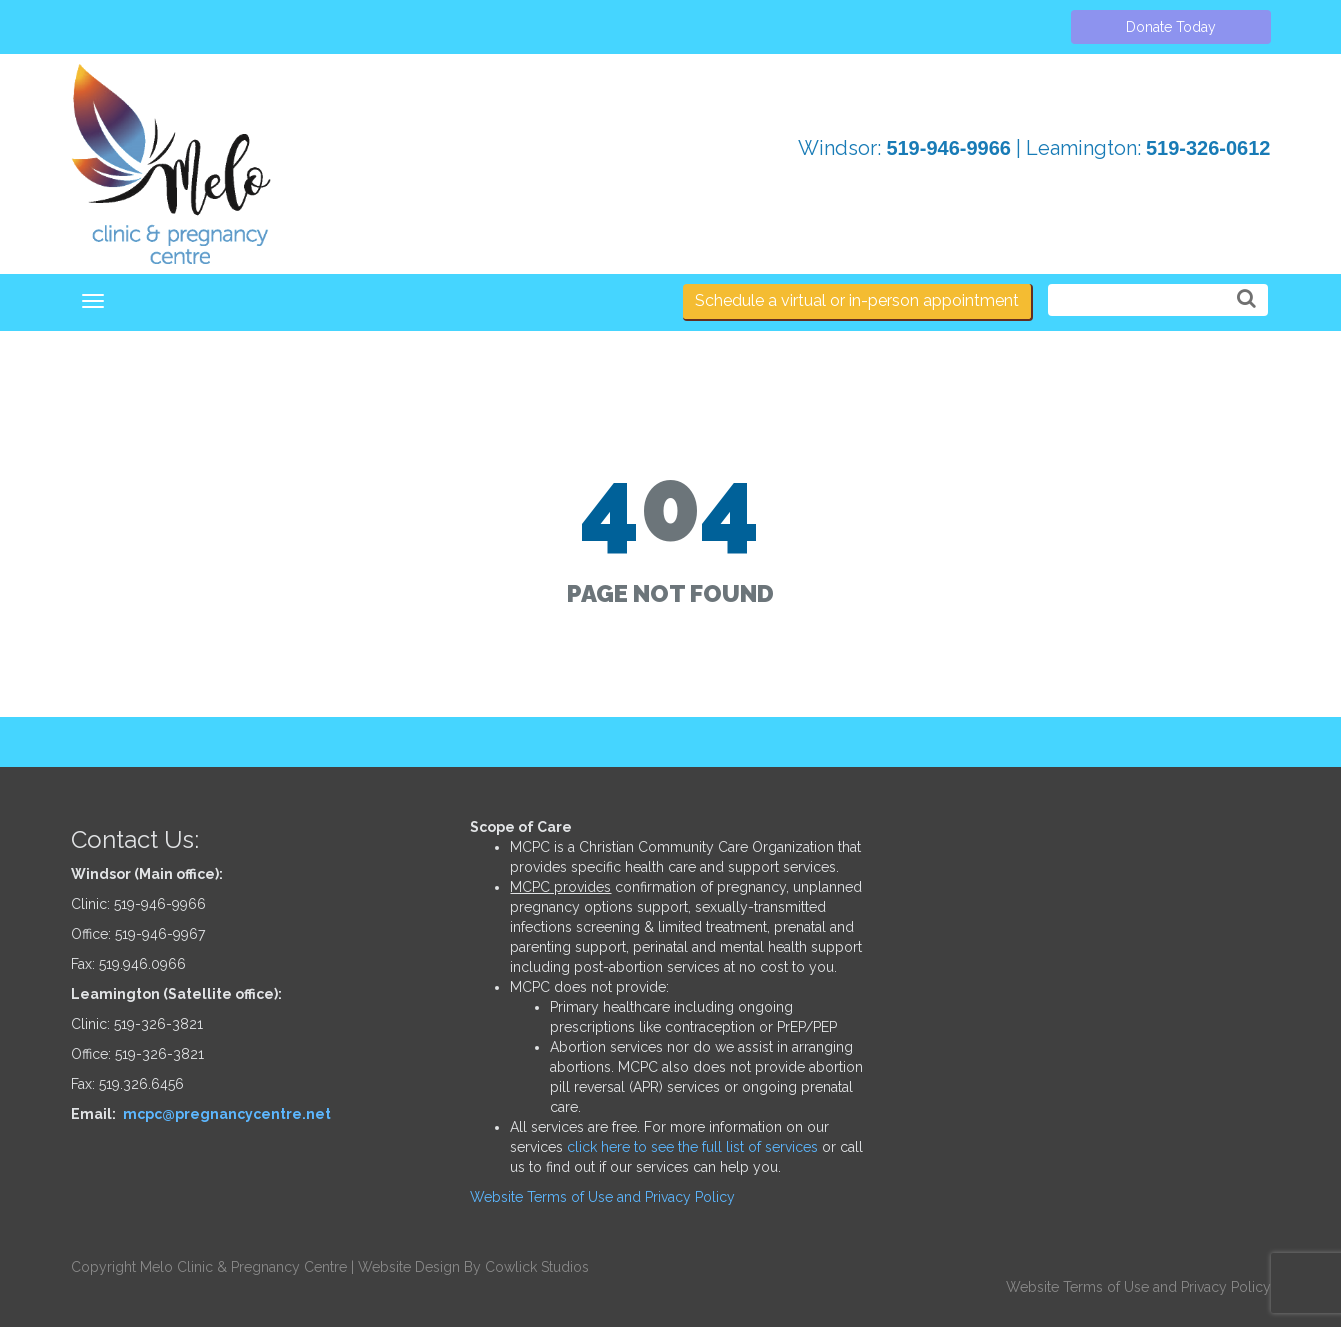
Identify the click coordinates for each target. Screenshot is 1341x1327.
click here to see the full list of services (692, 1147)
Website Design (409, 1267)
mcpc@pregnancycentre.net (227, 1114)
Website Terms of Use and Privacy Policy (602, 1197)
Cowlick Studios (537, 1267)
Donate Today (1171, 27)
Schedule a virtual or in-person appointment (857, 300)
